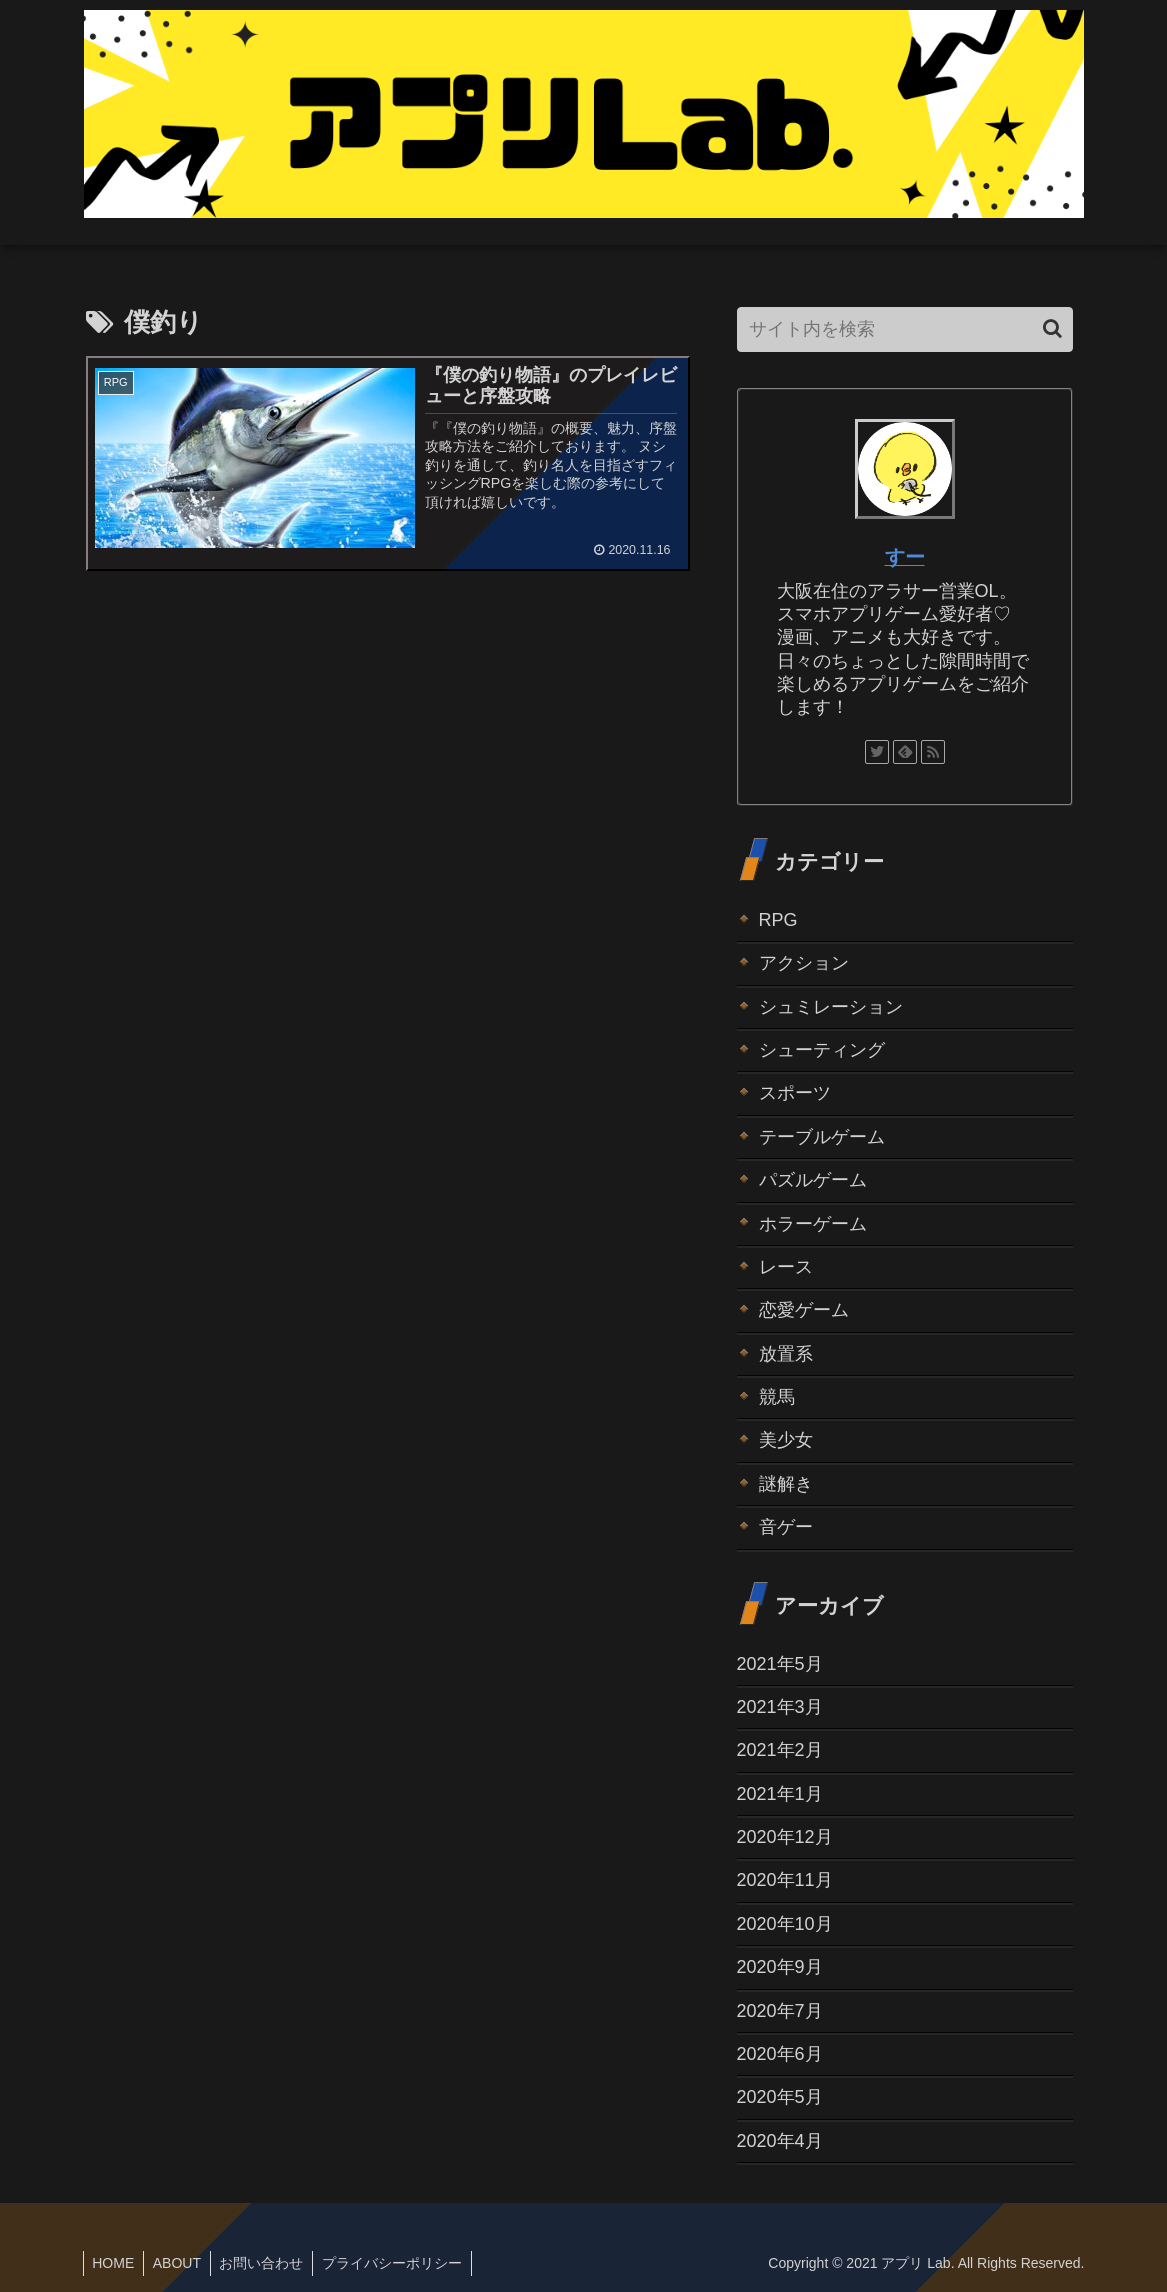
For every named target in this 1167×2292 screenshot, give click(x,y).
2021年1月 (780, 1794)
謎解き (786, 1484)
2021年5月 (780, 1664)
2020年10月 (785, 1924)
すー (905, 557)
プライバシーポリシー (401, 2263)
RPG (778, 920)
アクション (804, 963)
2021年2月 (780, 1750)
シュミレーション (831, 1007)
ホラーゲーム (813, 1224)
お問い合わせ (268, 2263)
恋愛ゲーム (804, 1310)
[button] (1052, 328)
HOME (115, 2263)
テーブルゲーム (822, 1137)
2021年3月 (780, 1707)
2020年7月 (780, 2011)
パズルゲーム (813, 1180)
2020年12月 (785, 1837)
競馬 (777, 1397)
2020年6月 (780, 2054)
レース (786, 1267)
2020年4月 (780, 2141)
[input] (905, 329)
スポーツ (795, 1093)
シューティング (822, 1050)
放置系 (786, 1354)
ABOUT (181, 2263)
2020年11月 (785, 1880)
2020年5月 (780, 2097)
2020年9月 (780, 1967)
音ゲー (786, 1527)
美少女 (786, 1440)
